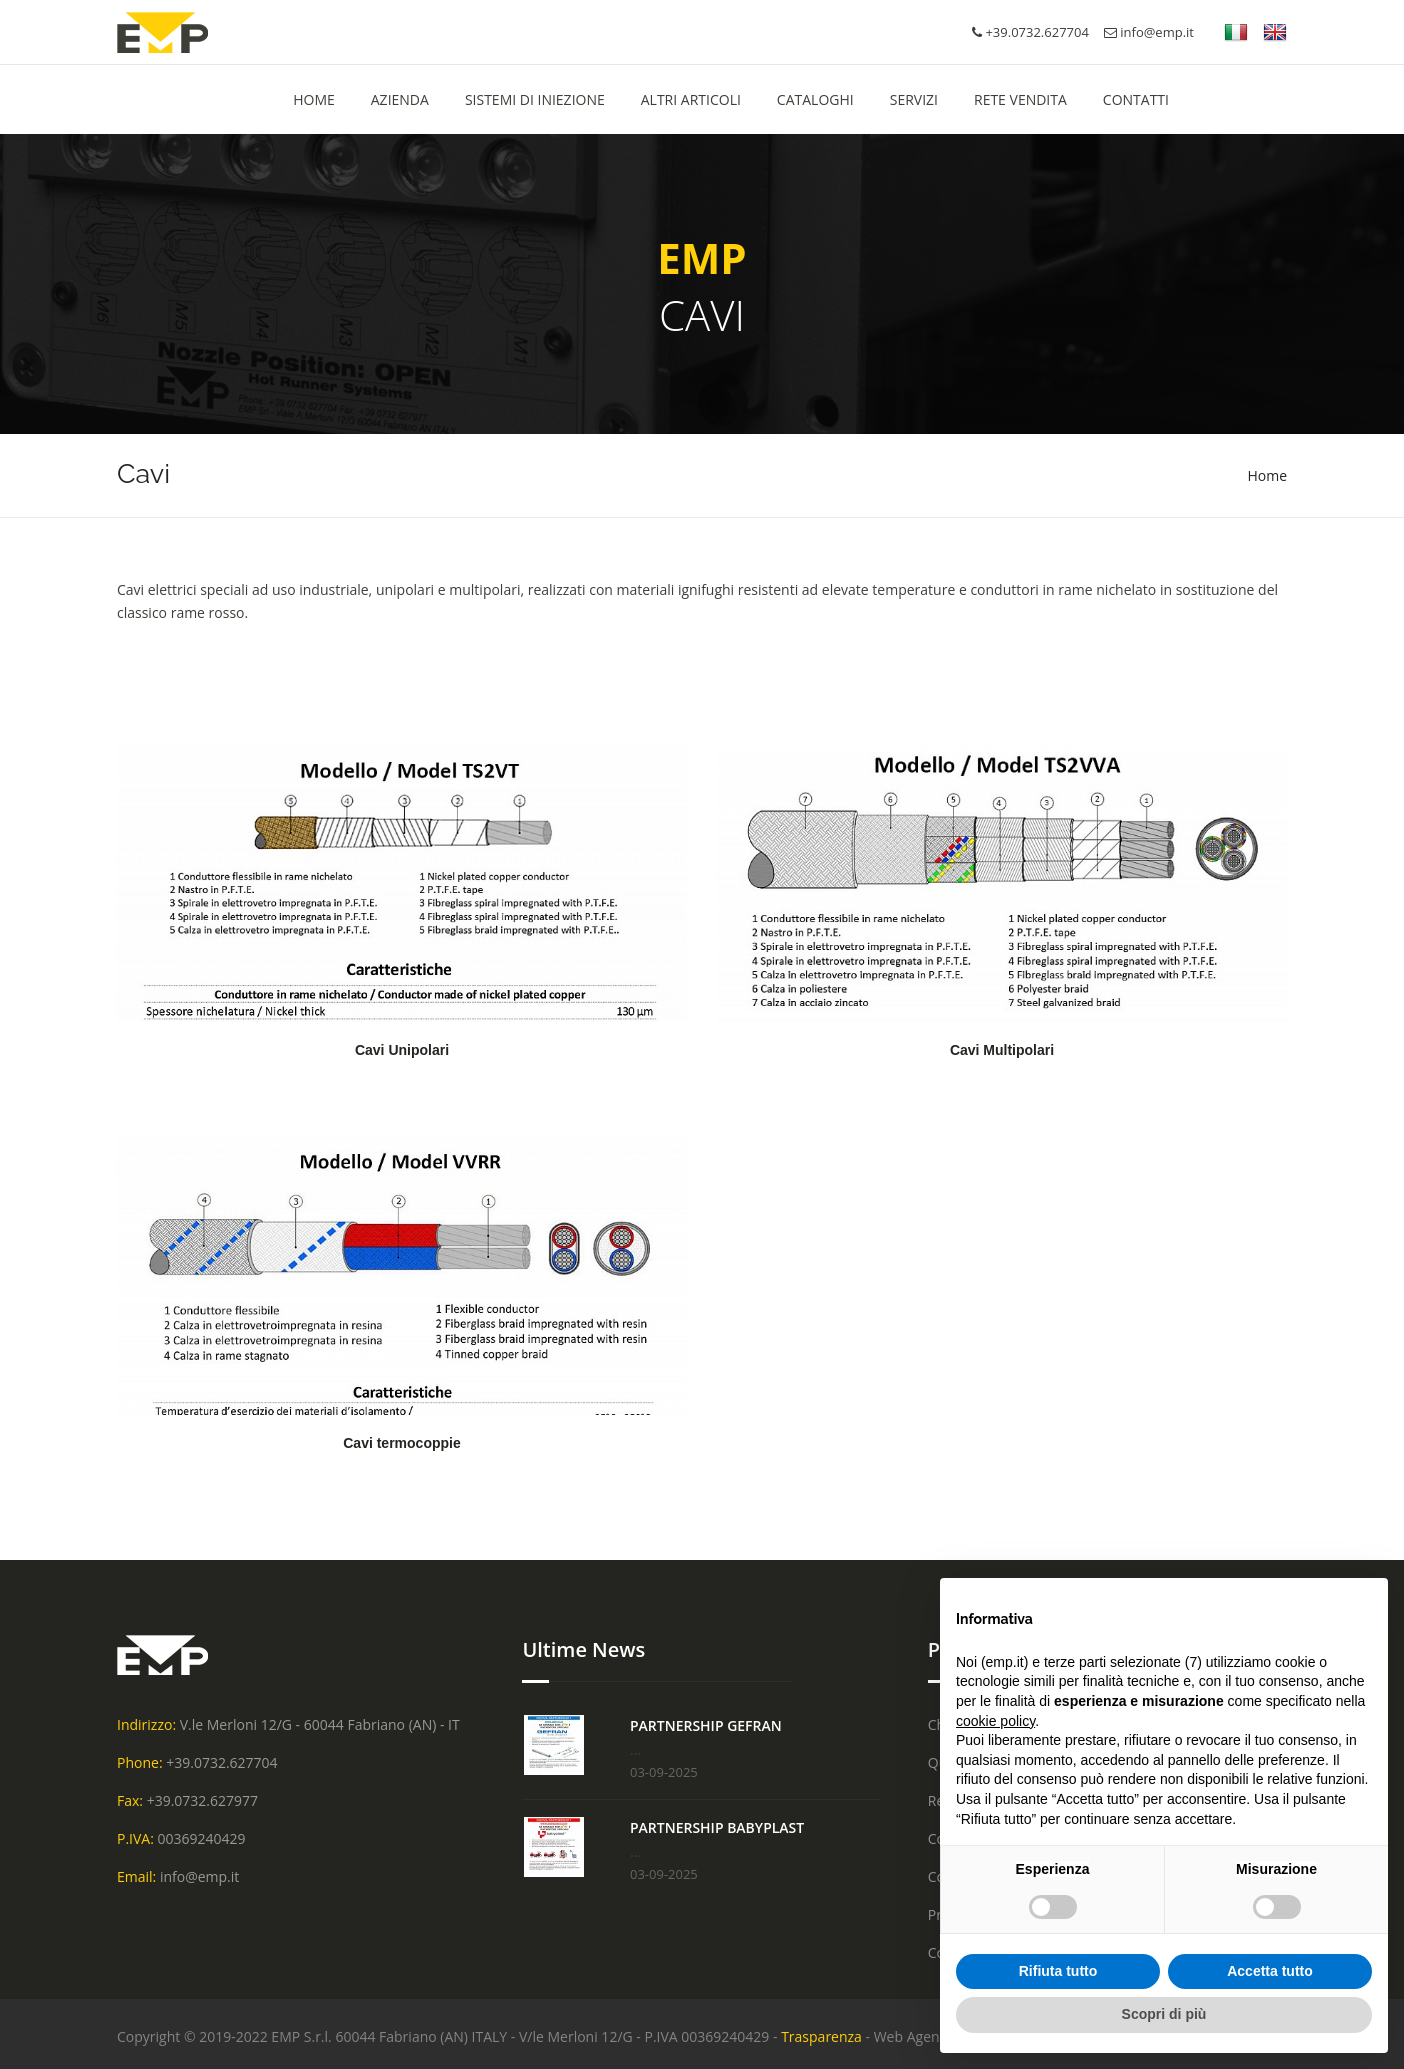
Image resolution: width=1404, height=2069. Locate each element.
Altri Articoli (691, 99)
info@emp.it (1149, 32)
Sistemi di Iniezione (535, 99)
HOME (314, 99)
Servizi (914, 99)
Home (1267, 475)
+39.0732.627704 (221, 1762)
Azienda (400, 99)
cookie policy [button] (995, 1721)
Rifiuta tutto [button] (1058, 1971)
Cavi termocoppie (401, 1443)
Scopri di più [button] (1164, 2014)
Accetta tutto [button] (1270, 1971)
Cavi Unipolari (402, 1050)
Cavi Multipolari (1002, 1050)
